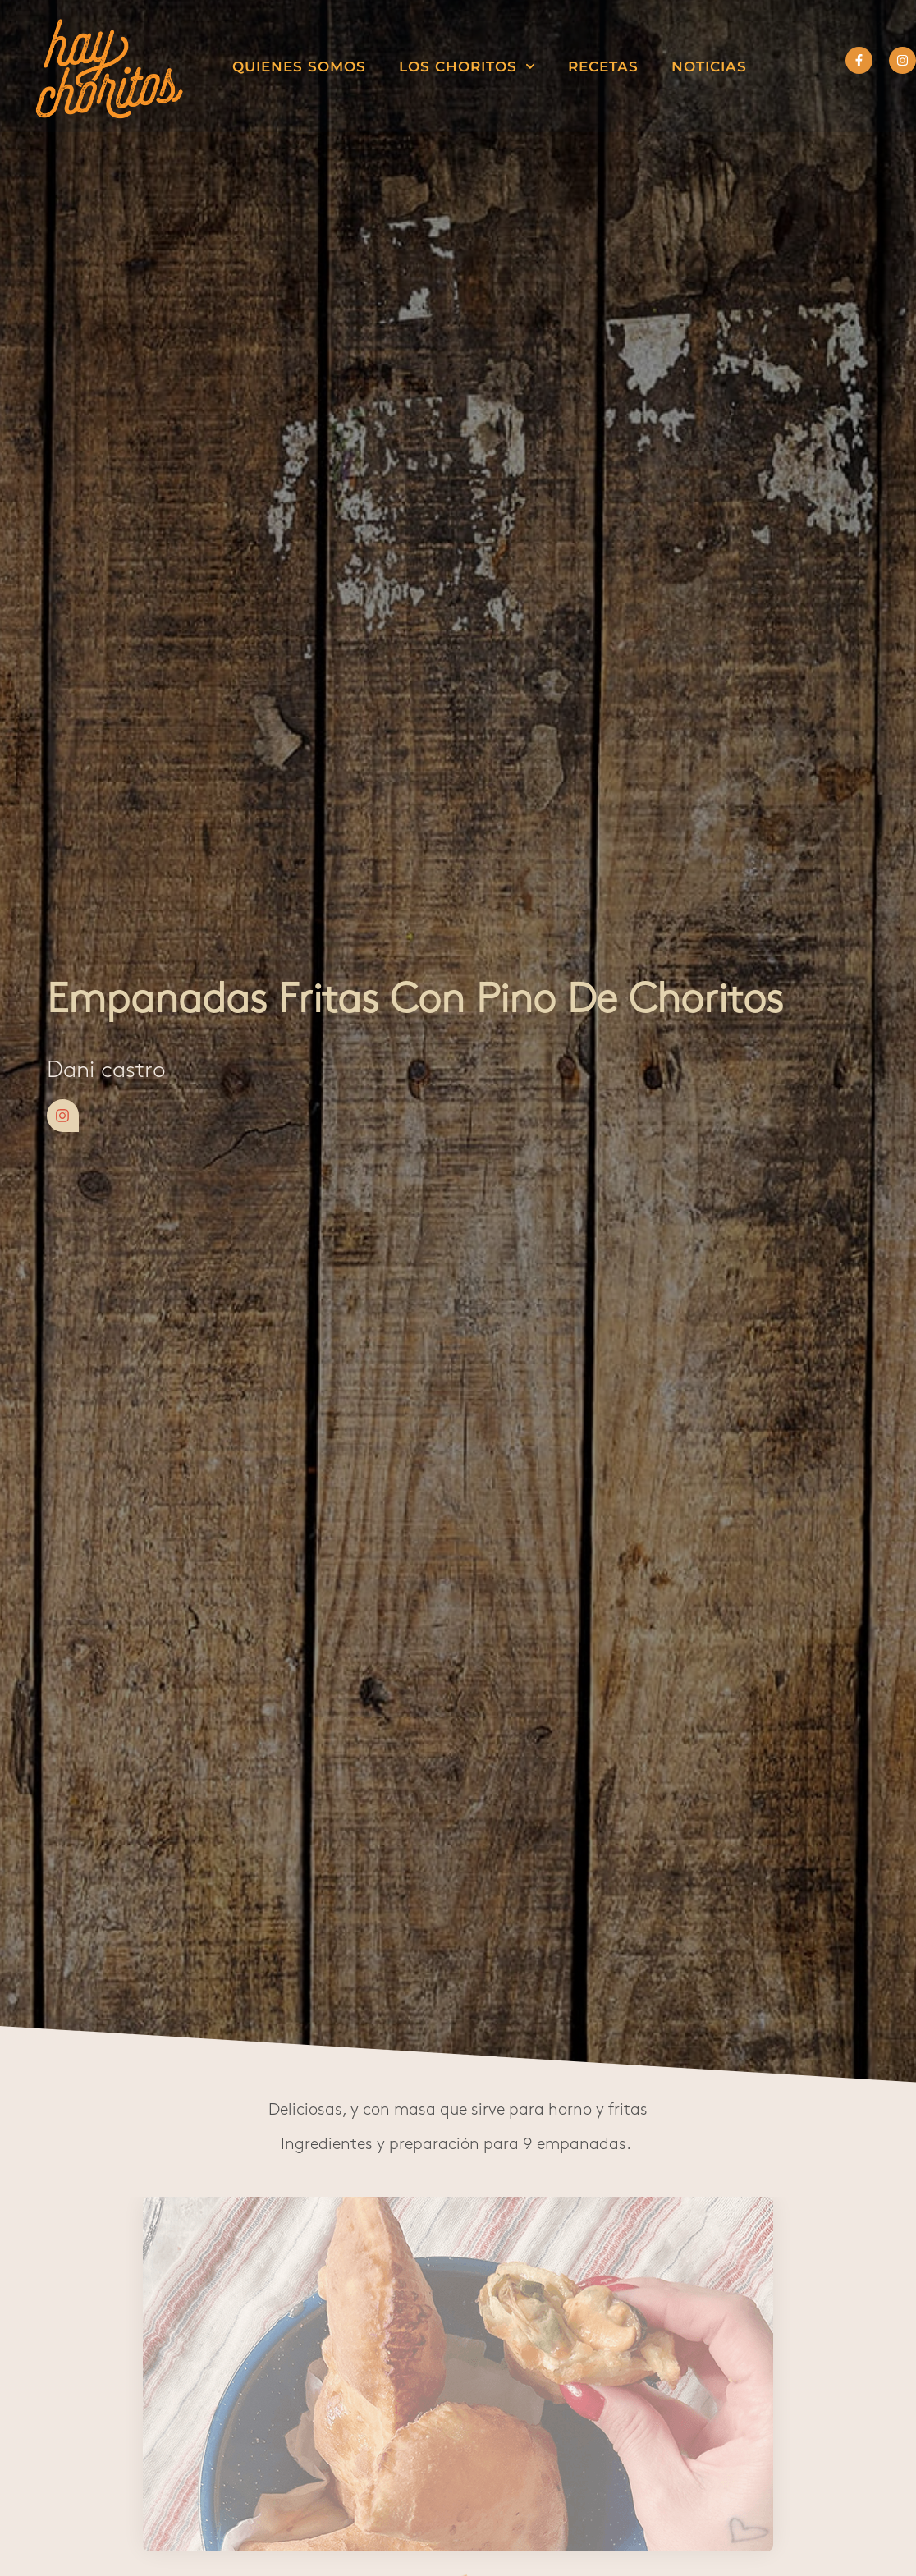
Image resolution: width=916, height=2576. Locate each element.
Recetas (603, 66)
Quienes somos (299, 66)
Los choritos (467, 66)
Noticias (709, 66)
